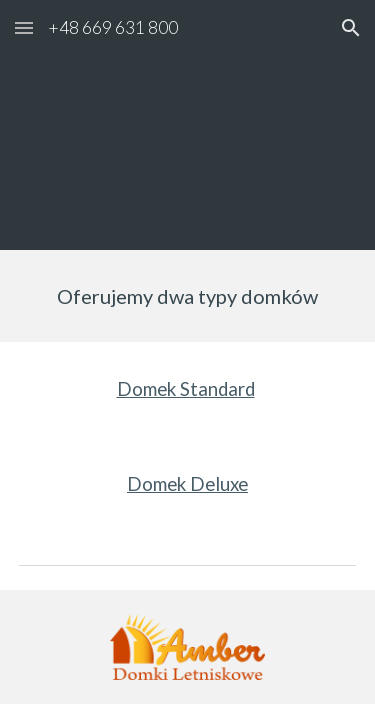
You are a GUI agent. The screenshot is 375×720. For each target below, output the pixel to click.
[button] (24, 27)
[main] (188, 296)
